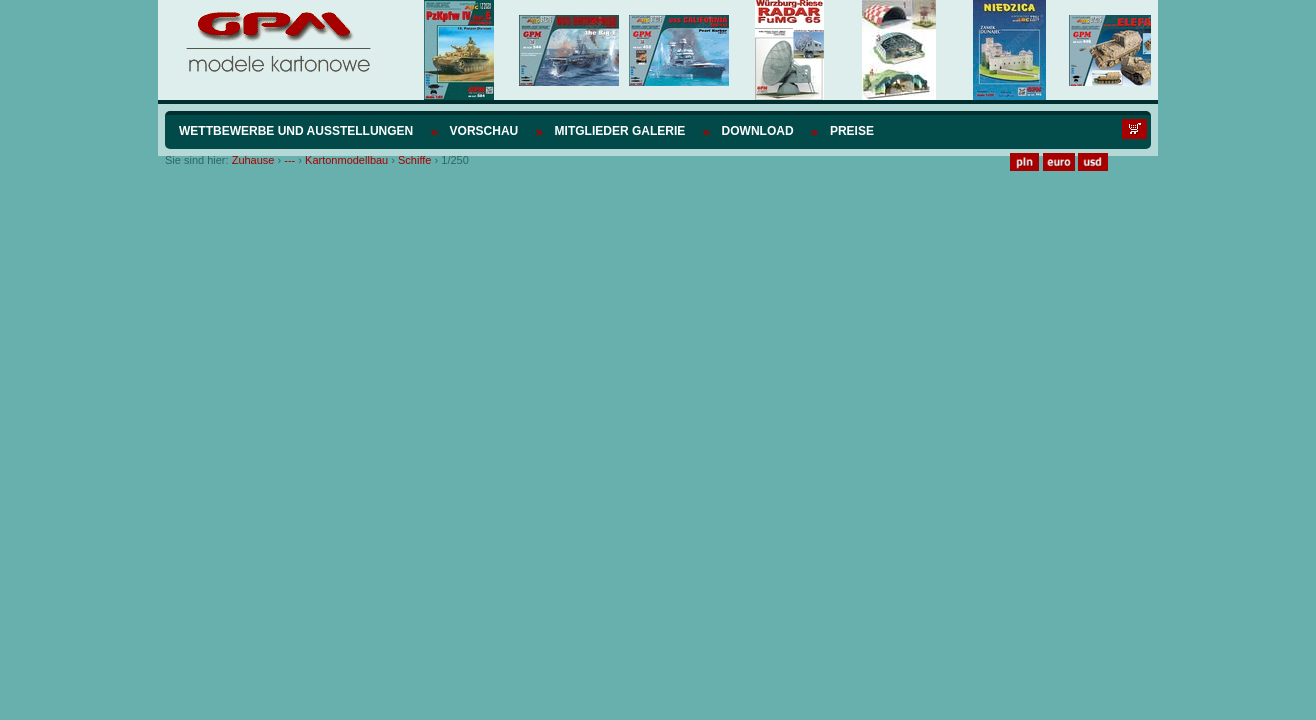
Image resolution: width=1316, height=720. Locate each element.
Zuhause (253, 160)
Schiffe (414, 160)
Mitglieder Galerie (620, 131)
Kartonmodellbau (346, 160)
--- (289, 160)
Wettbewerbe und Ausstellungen (296, 131)
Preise (852, 131)
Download (758, 131)
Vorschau (484, 131)
